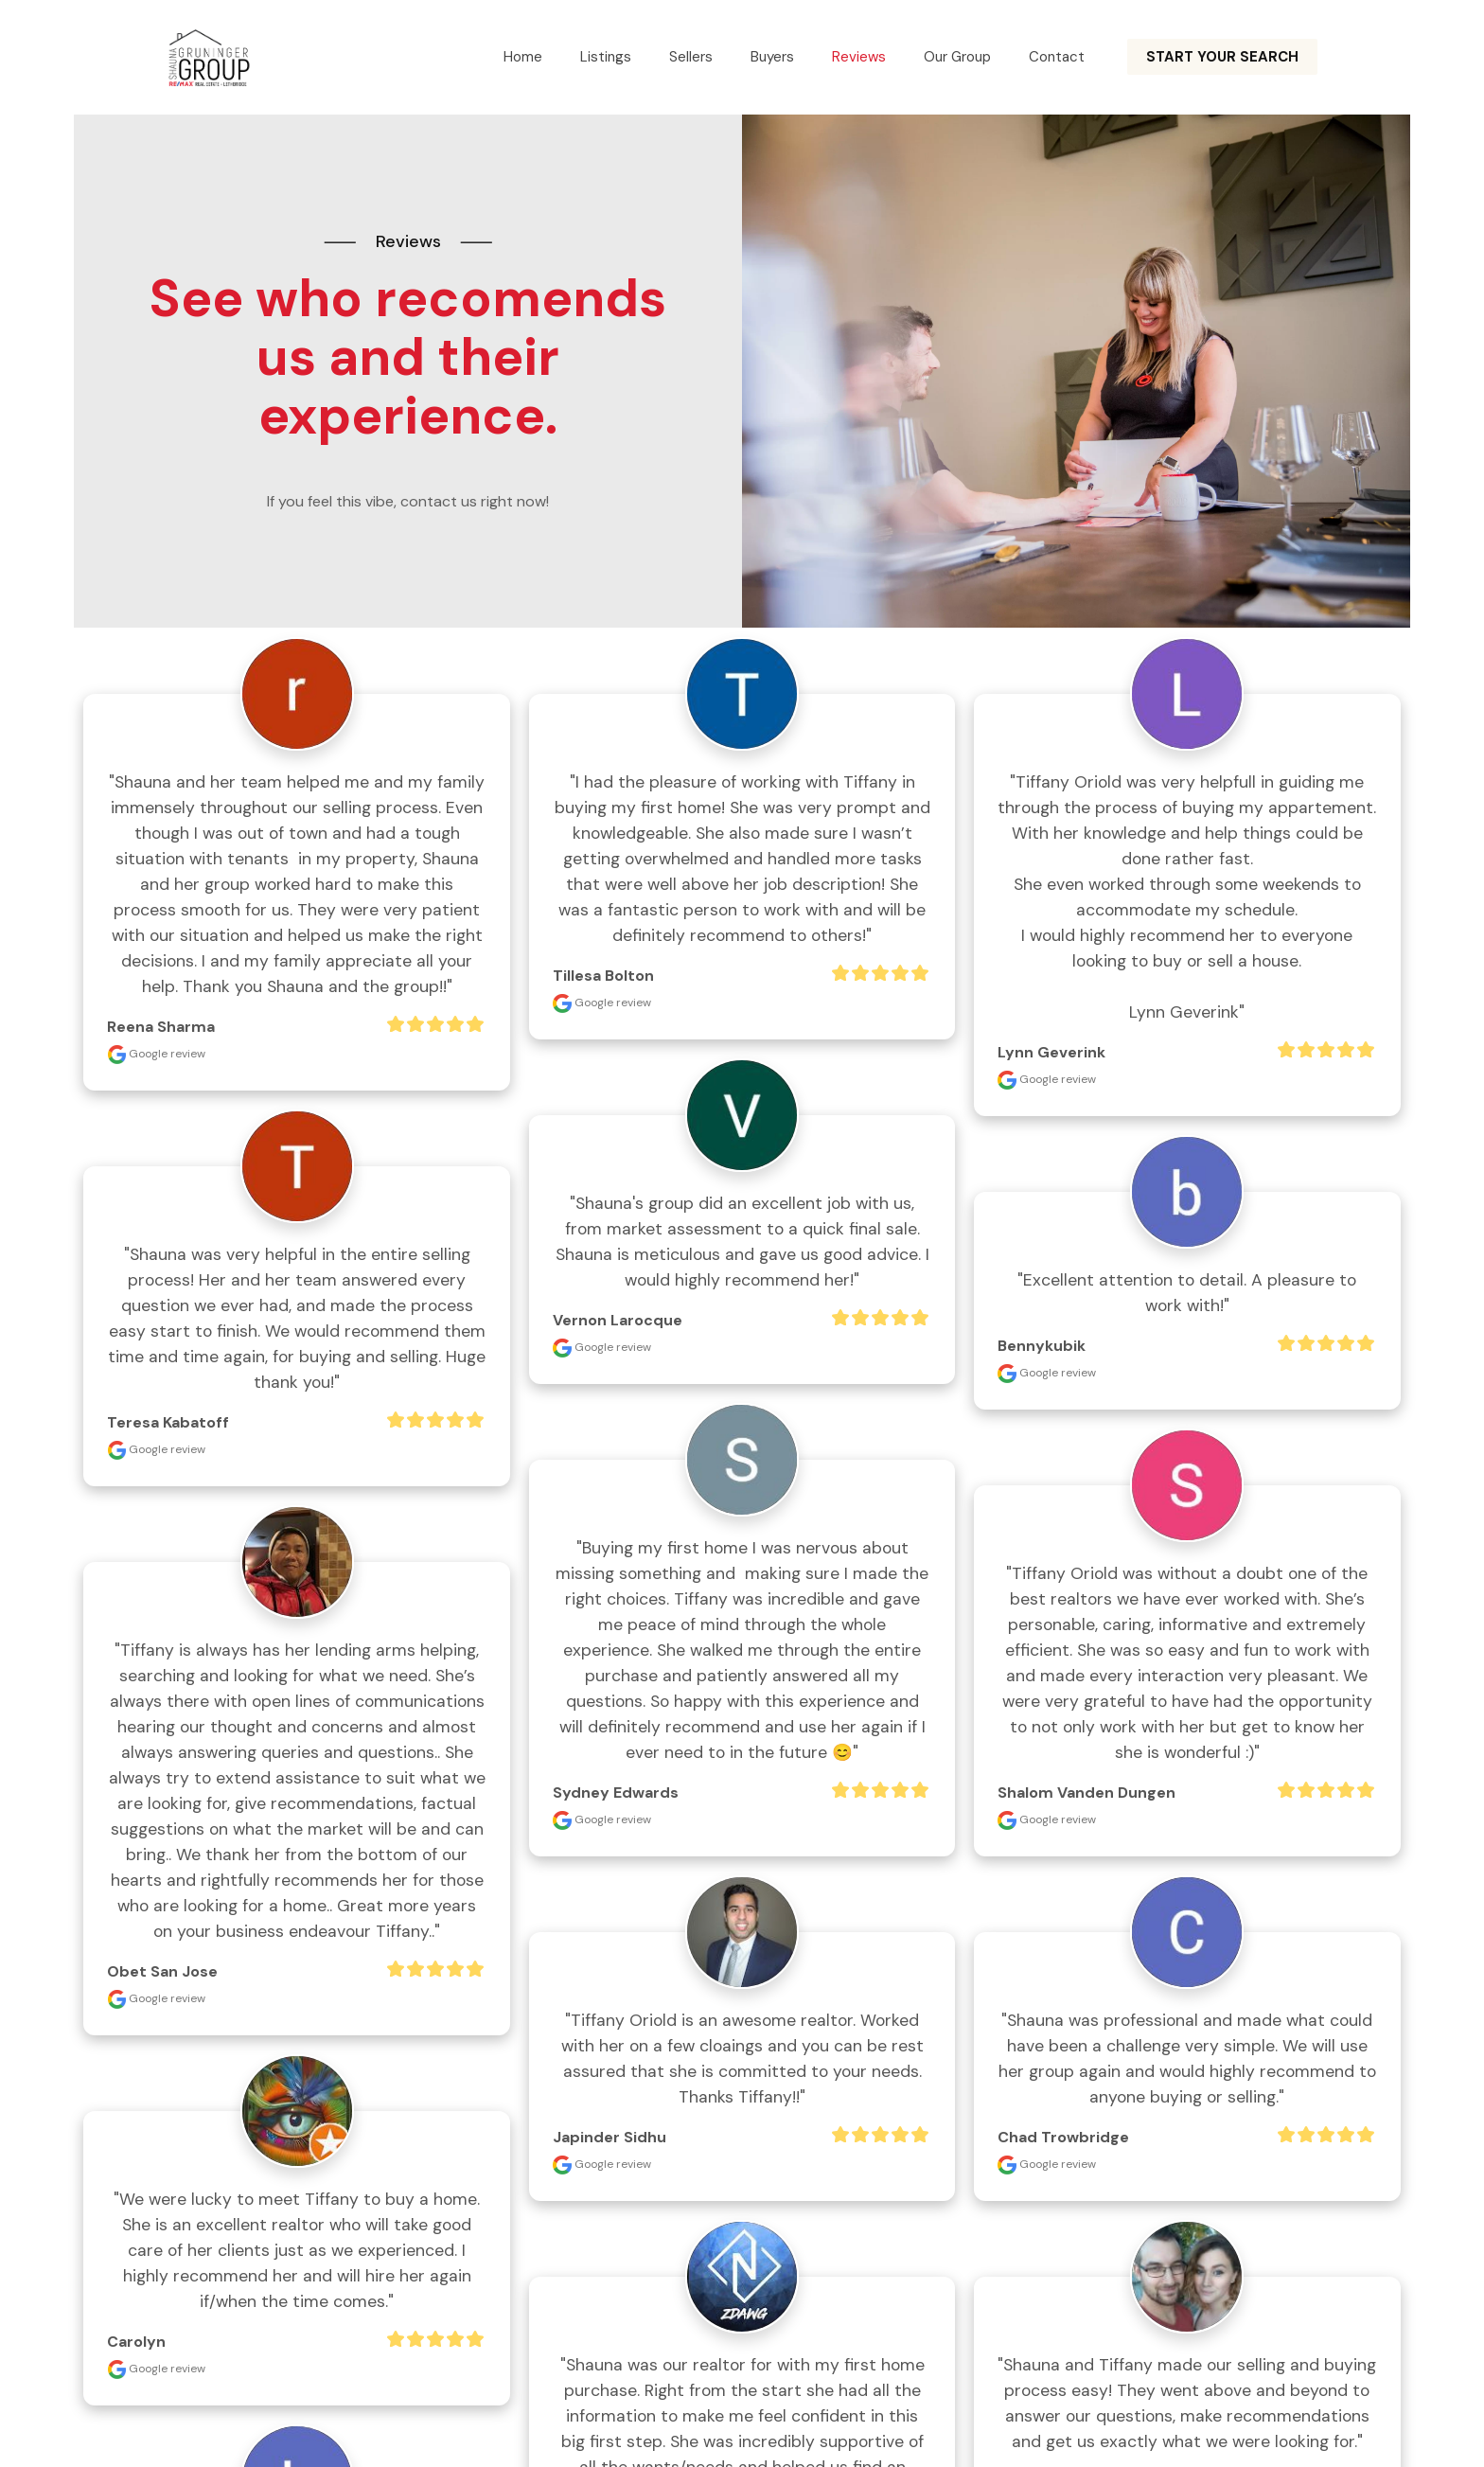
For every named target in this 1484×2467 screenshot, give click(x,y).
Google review (156, 1053)
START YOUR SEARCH (1222, 56)
